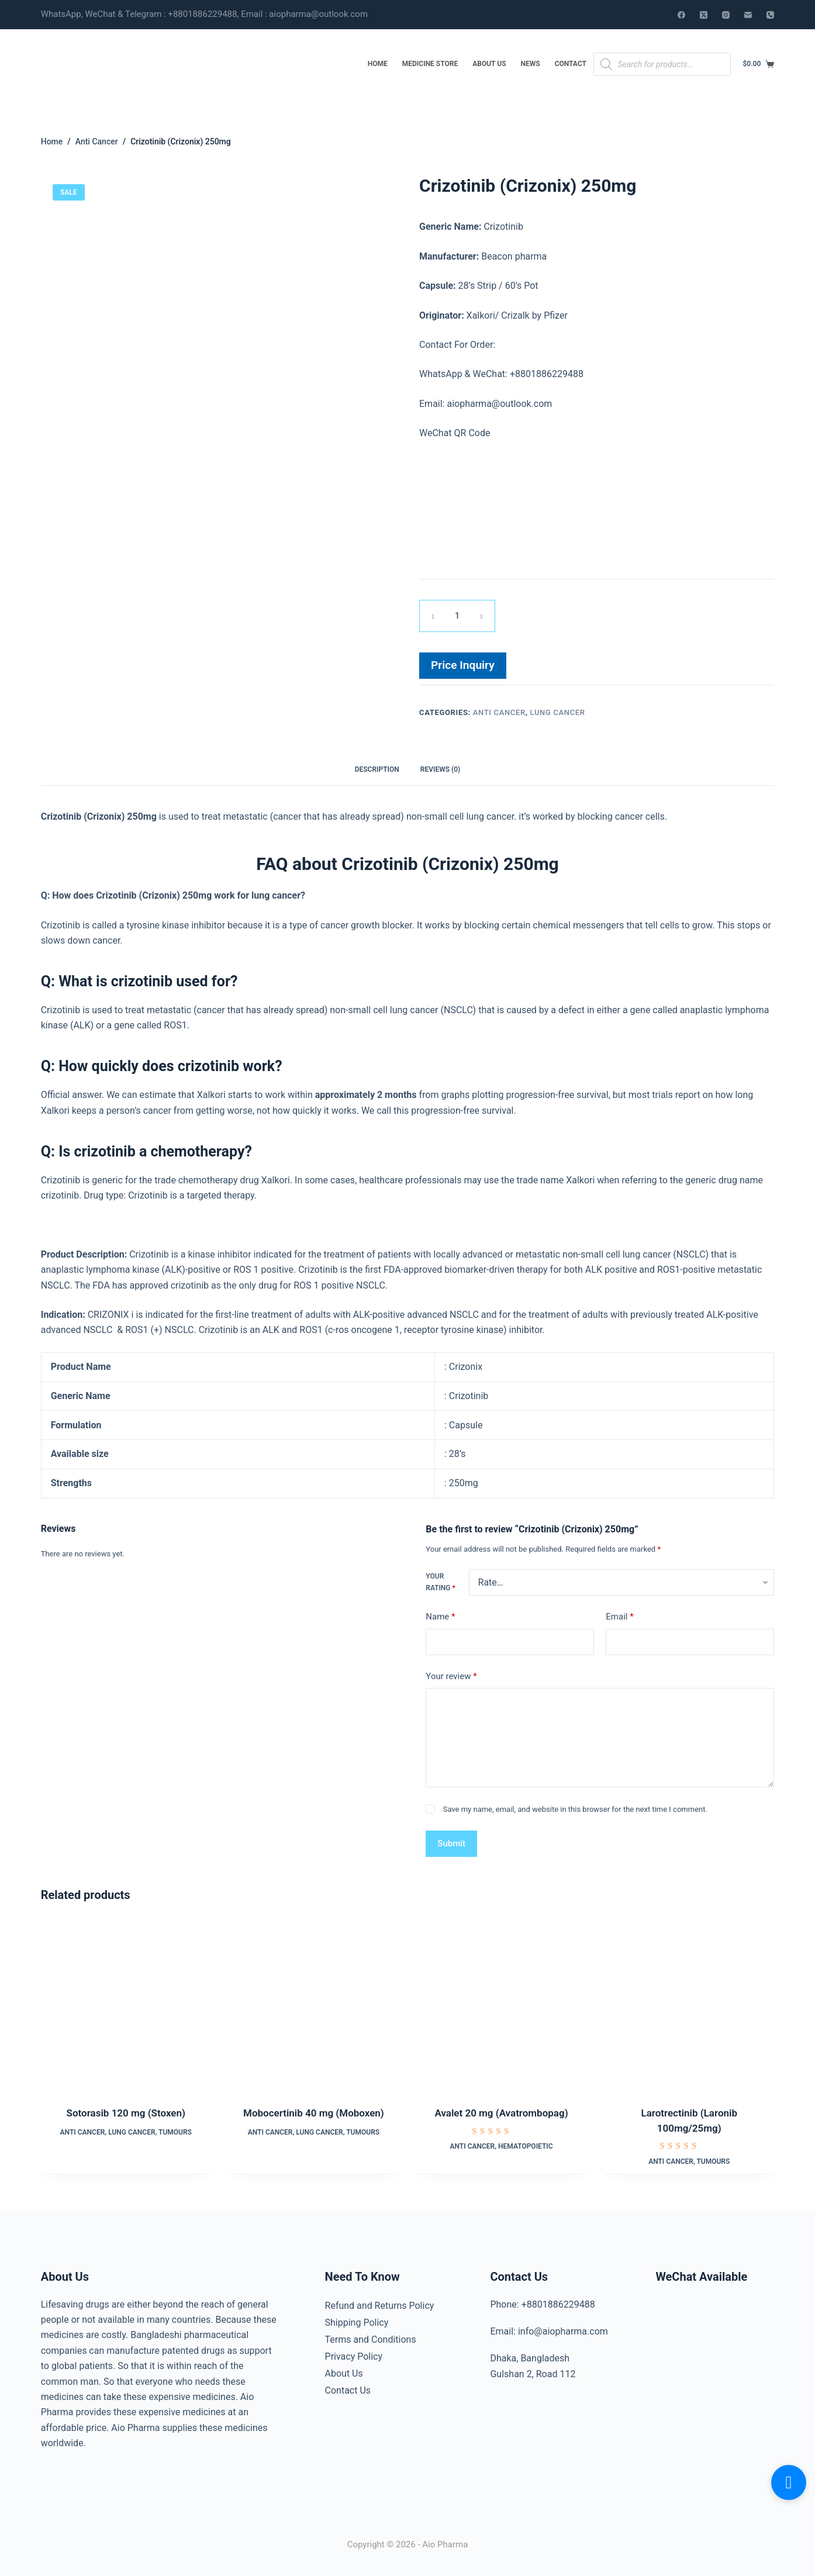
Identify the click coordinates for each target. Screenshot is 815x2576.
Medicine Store (430, 64)
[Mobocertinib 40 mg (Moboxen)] (314, 2003)
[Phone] (770, 15)
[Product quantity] (457, 615)
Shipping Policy (357, 2316)
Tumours (175, 2129)
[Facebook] (681, 15)
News (530, 64)
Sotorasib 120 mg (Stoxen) (126, 2110)
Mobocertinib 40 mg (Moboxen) (313, 2110)
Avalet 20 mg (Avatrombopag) (501, 2110)
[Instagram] (726, 15)
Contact (570, 64)
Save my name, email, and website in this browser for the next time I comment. (575, 1805)
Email (619, 1614)
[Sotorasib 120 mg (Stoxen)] (126, 2003)
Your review (451, 1673)
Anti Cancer (499, 710)
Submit (451, 1840)
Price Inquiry (463, 664)
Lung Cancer (557, 710)
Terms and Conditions (370, 2331)
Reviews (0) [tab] (440, 766)
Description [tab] (377, 766)
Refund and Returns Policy (379, 2300)
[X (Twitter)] (703, 15)
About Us (489, 64)
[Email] (748, 15)
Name (440, 1614)
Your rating (440, 1579)
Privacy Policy (354, 2347)
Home (378, 64)
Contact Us (348, 2378)
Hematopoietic (525, 2143)
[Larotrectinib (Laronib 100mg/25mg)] (689, 2003)
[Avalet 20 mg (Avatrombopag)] (501, 2003)
